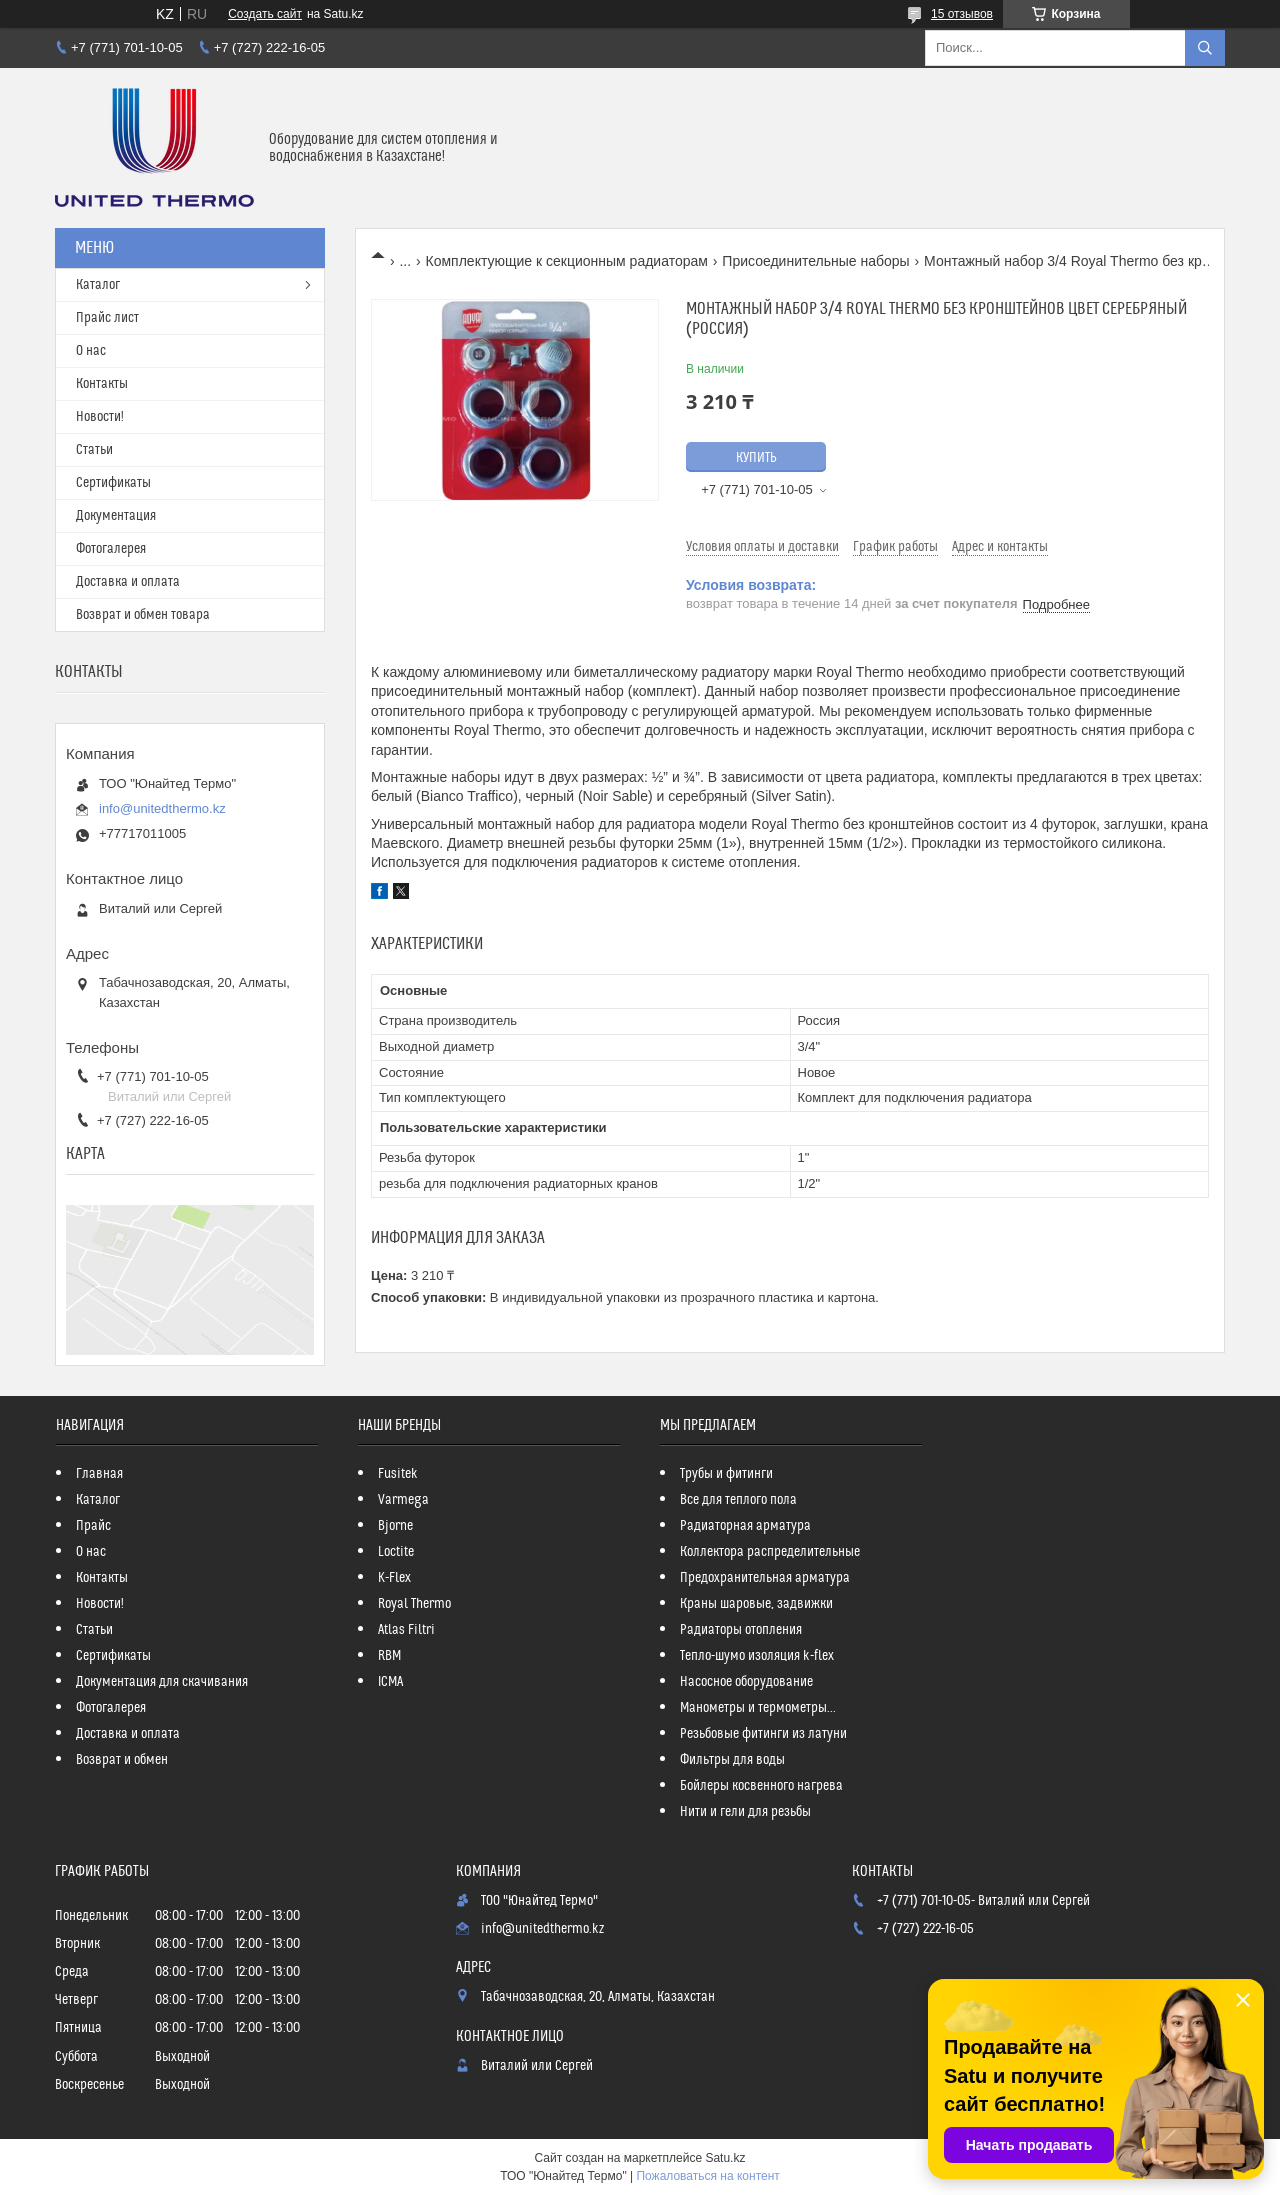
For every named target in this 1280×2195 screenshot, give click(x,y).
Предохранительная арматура (765, 1578)
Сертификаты (113, 483)
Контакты (102, 384)
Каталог (98, 285)
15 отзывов (962, 14)
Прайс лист (107, 318)
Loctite (396, 1552)
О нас (91, 351)
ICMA (390, 1682)
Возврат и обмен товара (143, 615)
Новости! (100, 417)
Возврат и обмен (122, 1760)
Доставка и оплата (128, 582)
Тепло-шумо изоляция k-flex (757, 1656)
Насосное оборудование (746, 1682)
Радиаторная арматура (745, 1526)
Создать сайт (265, 14)
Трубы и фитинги (726, 1474)
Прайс (93, 1526)
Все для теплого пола (738, 1500)
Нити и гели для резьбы (745, 1812)
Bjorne (395, 1526)
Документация (116, 516)
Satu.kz (725, 2158)
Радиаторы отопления (741, 1630)
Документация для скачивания (162, 1682)
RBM (389, 1656)
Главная (99, 1474)
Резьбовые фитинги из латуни (763, 1734)
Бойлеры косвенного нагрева (761, 1786)
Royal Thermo (414, 1604)
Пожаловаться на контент (707, 2176)
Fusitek (398, 1474)
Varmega (403, 1500)
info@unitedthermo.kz (162, 808)
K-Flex (394, 1578)
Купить (756, 458)
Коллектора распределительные (770, 1552)
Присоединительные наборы (815, 261)
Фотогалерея (111, 549)
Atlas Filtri (406, 1630)
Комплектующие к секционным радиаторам (567, 261)
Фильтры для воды (732, 1760)
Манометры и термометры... (758, 1708)
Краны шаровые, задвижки (756, 1604)
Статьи (94, 450)
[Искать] (1205, 48)
